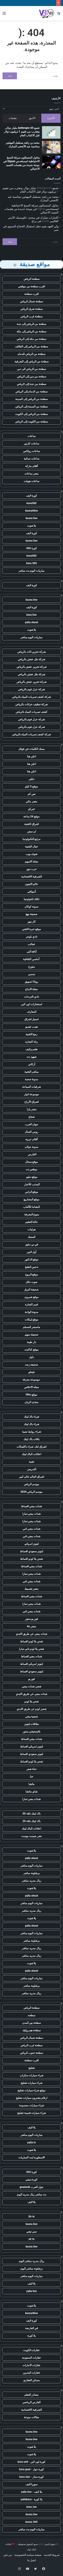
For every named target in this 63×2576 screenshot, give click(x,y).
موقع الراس (31, 1191)
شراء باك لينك (31, 1416)
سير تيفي (31, 2231)
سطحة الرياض (31, 278)
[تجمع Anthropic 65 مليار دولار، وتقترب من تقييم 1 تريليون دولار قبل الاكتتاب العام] (51, 132)
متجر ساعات (31, 473)
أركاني (31, 1064)
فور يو (31, 1679)
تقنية (31, 1461)
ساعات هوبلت (31, 481)
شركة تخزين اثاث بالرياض (31, 651)
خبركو (31, 809)
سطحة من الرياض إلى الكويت (31, 414)
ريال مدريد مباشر (31, 1880)
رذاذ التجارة (31, 1041)
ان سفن (31, 831)
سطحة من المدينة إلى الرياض (31, 406)
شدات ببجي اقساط (31, 1506)
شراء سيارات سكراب (32, 2075)
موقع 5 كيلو (31, 786)
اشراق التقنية (31, 824)
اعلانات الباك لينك (31, 1454)
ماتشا (31, 1784)
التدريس (31, 1469)
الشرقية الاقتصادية (31, 876)
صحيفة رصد (31, 1364)
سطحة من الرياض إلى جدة (31, 324)
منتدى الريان (31, 1402)
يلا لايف (32, 2127)
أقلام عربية (31, 1139)
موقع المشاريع (32, 1199)
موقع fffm (31, 1394)
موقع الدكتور (32, 1259)
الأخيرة (51, 118)
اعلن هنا (31, 756)
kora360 (31, 503)
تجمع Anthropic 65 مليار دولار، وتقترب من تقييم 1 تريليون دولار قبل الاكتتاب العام (21, 131)
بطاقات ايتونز (31, 1724)
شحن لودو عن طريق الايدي (32, 1709)
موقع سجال (31, 1161)
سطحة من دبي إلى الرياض (31, 376)
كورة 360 (31, 548)
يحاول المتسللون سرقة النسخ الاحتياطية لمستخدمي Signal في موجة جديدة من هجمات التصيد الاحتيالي (31, 209)
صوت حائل (32, 1282)
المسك (31, 1237)
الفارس (31, 1154)
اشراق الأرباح (31, 1101)
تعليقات (13, 118)
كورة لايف (31, 495)
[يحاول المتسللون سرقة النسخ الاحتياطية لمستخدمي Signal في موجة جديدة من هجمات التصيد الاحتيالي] (51, 162)
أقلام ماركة (31, 466)
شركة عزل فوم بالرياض (31, 689)
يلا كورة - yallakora (32, 2499)
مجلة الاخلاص (31, 1387)
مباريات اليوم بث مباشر (31, 570)
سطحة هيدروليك (31, 2030)
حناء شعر (31, 1769)
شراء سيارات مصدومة (31, 2105)
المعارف (31, 1011)
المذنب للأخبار (31, 1184)
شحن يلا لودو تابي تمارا (31, 1648)
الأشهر (32, 118)
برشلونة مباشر (31, 1873)
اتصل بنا (31, 2560)
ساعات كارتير (31, 443)
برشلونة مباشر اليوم (31, 2268)
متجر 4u (31, 1626)
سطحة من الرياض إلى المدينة (31, 399)
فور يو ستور (31, 1618)
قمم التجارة (31, 1304)
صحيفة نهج (31, 914)
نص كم (31, 794)
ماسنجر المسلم (31, 1327)
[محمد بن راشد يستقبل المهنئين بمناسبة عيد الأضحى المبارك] (51, 147)
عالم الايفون (31, 884)
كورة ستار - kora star (31, 2476)
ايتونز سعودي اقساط (31, 1551)
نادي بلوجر (31, 936)
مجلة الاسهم (31, 861)
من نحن (7, 2554)
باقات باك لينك (31, 1439)
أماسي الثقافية (31, 959)
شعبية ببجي (31, 1716)
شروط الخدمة (52, 2554)
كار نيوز (31, 921)
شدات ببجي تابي (31, 1528)
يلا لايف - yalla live (31, 2491)
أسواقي (31, 891)
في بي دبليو (31, 1244)
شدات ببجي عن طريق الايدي (31, 1633)
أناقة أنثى (32, 951)
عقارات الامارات (32, 2365)
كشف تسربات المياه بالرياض (31, 711)
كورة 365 (31, 2172)
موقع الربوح (31, 1274)
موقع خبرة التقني (31, 929)
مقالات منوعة (31, 2417)
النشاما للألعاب (31, 1206)
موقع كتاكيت (31, 1349)
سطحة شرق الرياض (31, 309)
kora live (31, 614)
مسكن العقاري (31, 2380)
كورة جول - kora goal (31, 2469)
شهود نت (31, 1056)
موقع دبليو (31, 1176)
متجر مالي (31, 801)
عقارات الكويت (31, 2350)
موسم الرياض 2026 (31, 1491)
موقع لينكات (31, 1319)
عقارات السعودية (31, 2357)
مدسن (31, 974)
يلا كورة (31, 2335)
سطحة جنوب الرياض (31, 2052)
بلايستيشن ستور (31, 1731)
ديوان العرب (31, 1124)
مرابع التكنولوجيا (32, 839)
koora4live (31, 510)
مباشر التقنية (31, 1071)
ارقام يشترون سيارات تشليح (31, 2097)
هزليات (31, 1229)
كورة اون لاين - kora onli (31, 2461)
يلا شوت (31, 525)
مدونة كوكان (31, 906)
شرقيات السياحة (31, 1086)
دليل (31, 1357)
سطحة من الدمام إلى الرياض (31, 391)
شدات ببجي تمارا (31, 1513)
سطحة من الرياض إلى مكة (31, 331)
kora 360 (31, 563)
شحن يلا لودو (31, 1701)
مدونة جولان (31, 1146)
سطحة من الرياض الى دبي (31, 369)
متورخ (31, 966)
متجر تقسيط (31, 1588)
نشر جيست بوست (31, 1836)
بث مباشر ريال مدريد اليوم (31, 2194)
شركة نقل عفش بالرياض (31, 659)
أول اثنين (31, 1252)
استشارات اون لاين (31, 1004)
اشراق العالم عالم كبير (31, 1476)
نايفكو (31, 1372)
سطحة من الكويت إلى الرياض (31, 421)
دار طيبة (31, 1342)
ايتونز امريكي (31, 1543)
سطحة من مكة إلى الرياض (31, 339)
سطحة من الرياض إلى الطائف (31, 346)
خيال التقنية (31, 846)
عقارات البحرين (31, 2372)
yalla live (31, 2291)
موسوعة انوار (31, 1094)
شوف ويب (31, 854)
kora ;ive (31, 2506)
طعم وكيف (31, 1049)
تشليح (31, 2067)
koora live (31, 518)
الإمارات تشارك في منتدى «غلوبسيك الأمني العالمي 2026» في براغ (33, 219)
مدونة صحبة (31, 1079)
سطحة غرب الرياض (31, 316)
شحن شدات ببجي (31, 1686)
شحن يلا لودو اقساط (31, 1558)
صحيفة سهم (31, 1334)
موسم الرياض (31, 1484)
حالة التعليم (31, 1222)
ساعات (32, 436)
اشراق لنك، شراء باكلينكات (31, 1446)
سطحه (31, 2015)
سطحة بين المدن (31, 2022)
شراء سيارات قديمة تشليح (31, 2112)
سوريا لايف (32, 2484)
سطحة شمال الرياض (31, 301)
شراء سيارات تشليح (32, 2082)
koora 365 (31, 2521)
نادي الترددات (31, 996)
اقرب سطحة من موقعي (31, 286)
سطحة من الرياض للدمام (32, 354)
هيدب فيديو (31, 1026)
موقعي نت (31, 1169)
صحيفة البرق (31, 1289)
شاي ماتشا (32, 1791)
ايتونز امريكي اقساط (31, 1663)
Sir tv (31, 2216)
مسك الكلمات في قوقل (31, 748)
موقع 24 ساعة (31, 816)
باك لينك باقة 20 (31, 1821)
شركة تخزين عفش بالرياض (31, 666)
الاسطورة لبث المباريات (31, 2157)
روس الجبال (31, 1131)
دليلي (31, 779)
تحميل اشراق (31, 1019)
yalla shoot (31, 622)
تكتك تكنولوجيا (31, 899)
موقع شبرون (31, 1297)
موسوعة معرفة (32, 1379)
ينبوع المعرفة (31, 1214)
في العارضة (31, 2328)
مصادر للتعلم (31, 2394)
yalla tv (31, 2142)
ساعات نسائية (31, 458)
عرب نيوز (31, 869)
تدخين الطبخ (31, 1267)
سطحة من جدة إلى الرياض (31, 384)
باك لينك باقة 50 (31, 1813)
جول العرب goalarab (32, 2187)
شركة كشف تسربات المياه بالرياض (31, 696)
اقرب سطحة (31, 293)
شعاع (32, 1116)
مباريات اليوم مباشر (31, 637)
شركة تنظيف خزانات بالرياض (31, 704)
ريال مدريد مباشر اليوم (31, 2261)
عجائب (31, 944)
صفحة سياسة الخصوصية (28, 2554)
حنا (31, 1776)
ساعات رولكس (31, 451)
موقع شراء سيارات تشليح (31, 2090)
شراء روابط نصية (31, 1431)
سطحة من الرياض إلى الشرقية (31, 361)
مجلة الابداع (31, 989)
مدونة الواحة (31, 1312)
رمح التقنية (32, 1034)
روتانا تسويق (31, 981)
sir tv (32, 2239)
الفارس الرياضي (32, 2402)
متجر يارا (31, 1109)
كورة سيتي (32, 2179)
